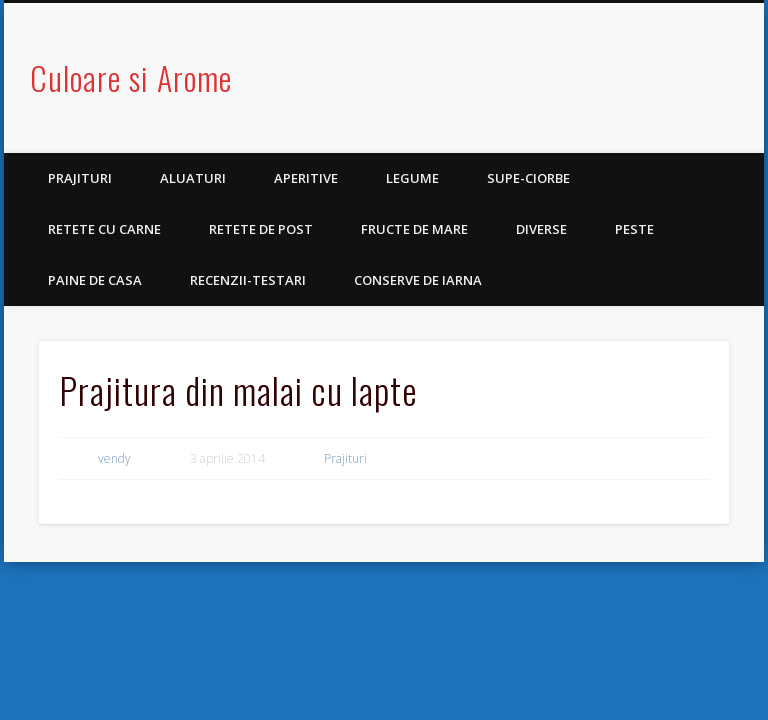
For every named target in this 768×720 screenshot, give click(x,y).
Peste (634, 229)
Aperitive (306, 178)
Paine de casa (95, 280)
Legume (412, 178)
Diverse (541, 229)
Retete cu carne (104, 229)
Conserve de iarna (418, 280)
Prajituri (80, 178)
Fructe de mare (414, 229)
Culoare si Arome (131, 77)
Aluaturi (193, 178)
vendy (114, 458)
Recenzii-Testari (248, 280)
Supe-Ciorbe (528, 178)
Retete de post (261, 229)
